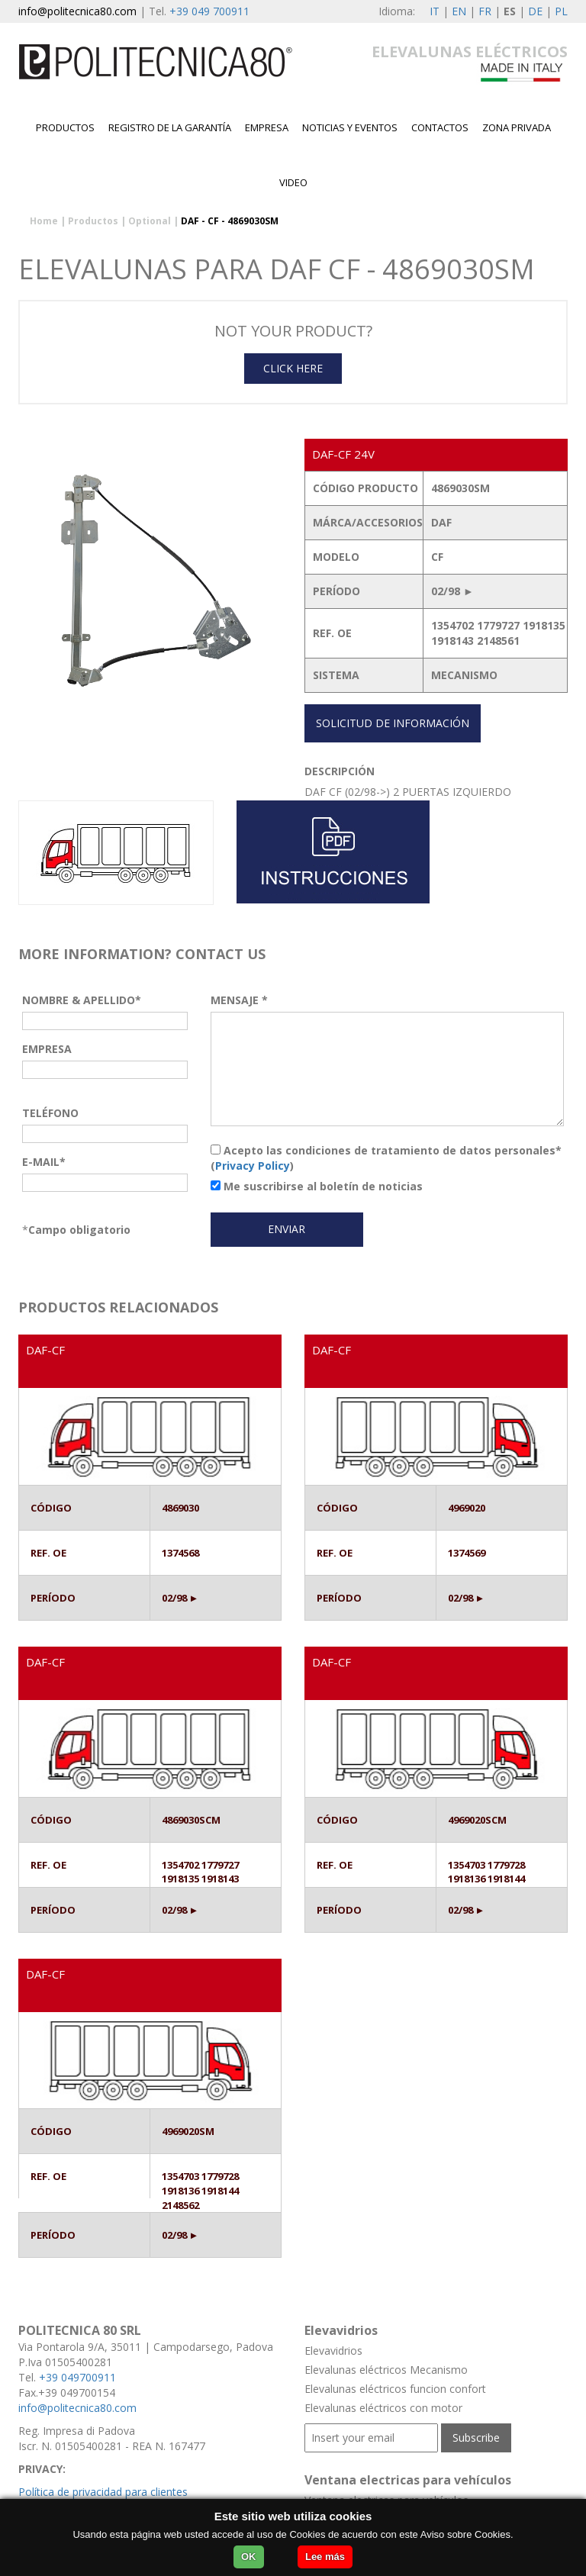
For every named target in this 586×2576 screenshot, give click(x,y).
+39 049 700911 (209, 11)
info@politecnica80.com (77, 11)
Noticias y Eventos (350, 127)
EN (459, 11)
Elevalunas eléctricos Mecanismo (386, 2369)
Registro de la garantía (169, 127)
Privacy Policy (252, 1165)
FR (484, 11)
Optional (149, 220)
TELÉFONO (50, 1113)
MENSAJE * (239, 1000)
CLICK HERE (293, 368)
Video (293, 182)
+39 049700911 (77, 2377)
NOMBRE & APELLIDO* (81, 1000)
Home (44, 220)
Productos (65, 127)
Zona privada (516, 127)
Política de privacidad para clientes (103, 2491)
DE (535, 11)
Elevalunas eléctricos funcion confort (395, 2388)
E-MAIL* (44, 1161)
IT (435, 11)
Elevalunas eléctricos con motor (383, 2408)
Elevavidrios (333, 2350)
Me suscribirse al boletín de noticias (317, 1186)
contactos (439, 127)
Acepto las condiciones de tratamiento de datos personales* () (386, 1158)
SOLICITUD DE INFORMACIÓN (392, 723)
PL (561, 11)
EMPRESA (266, 127)
